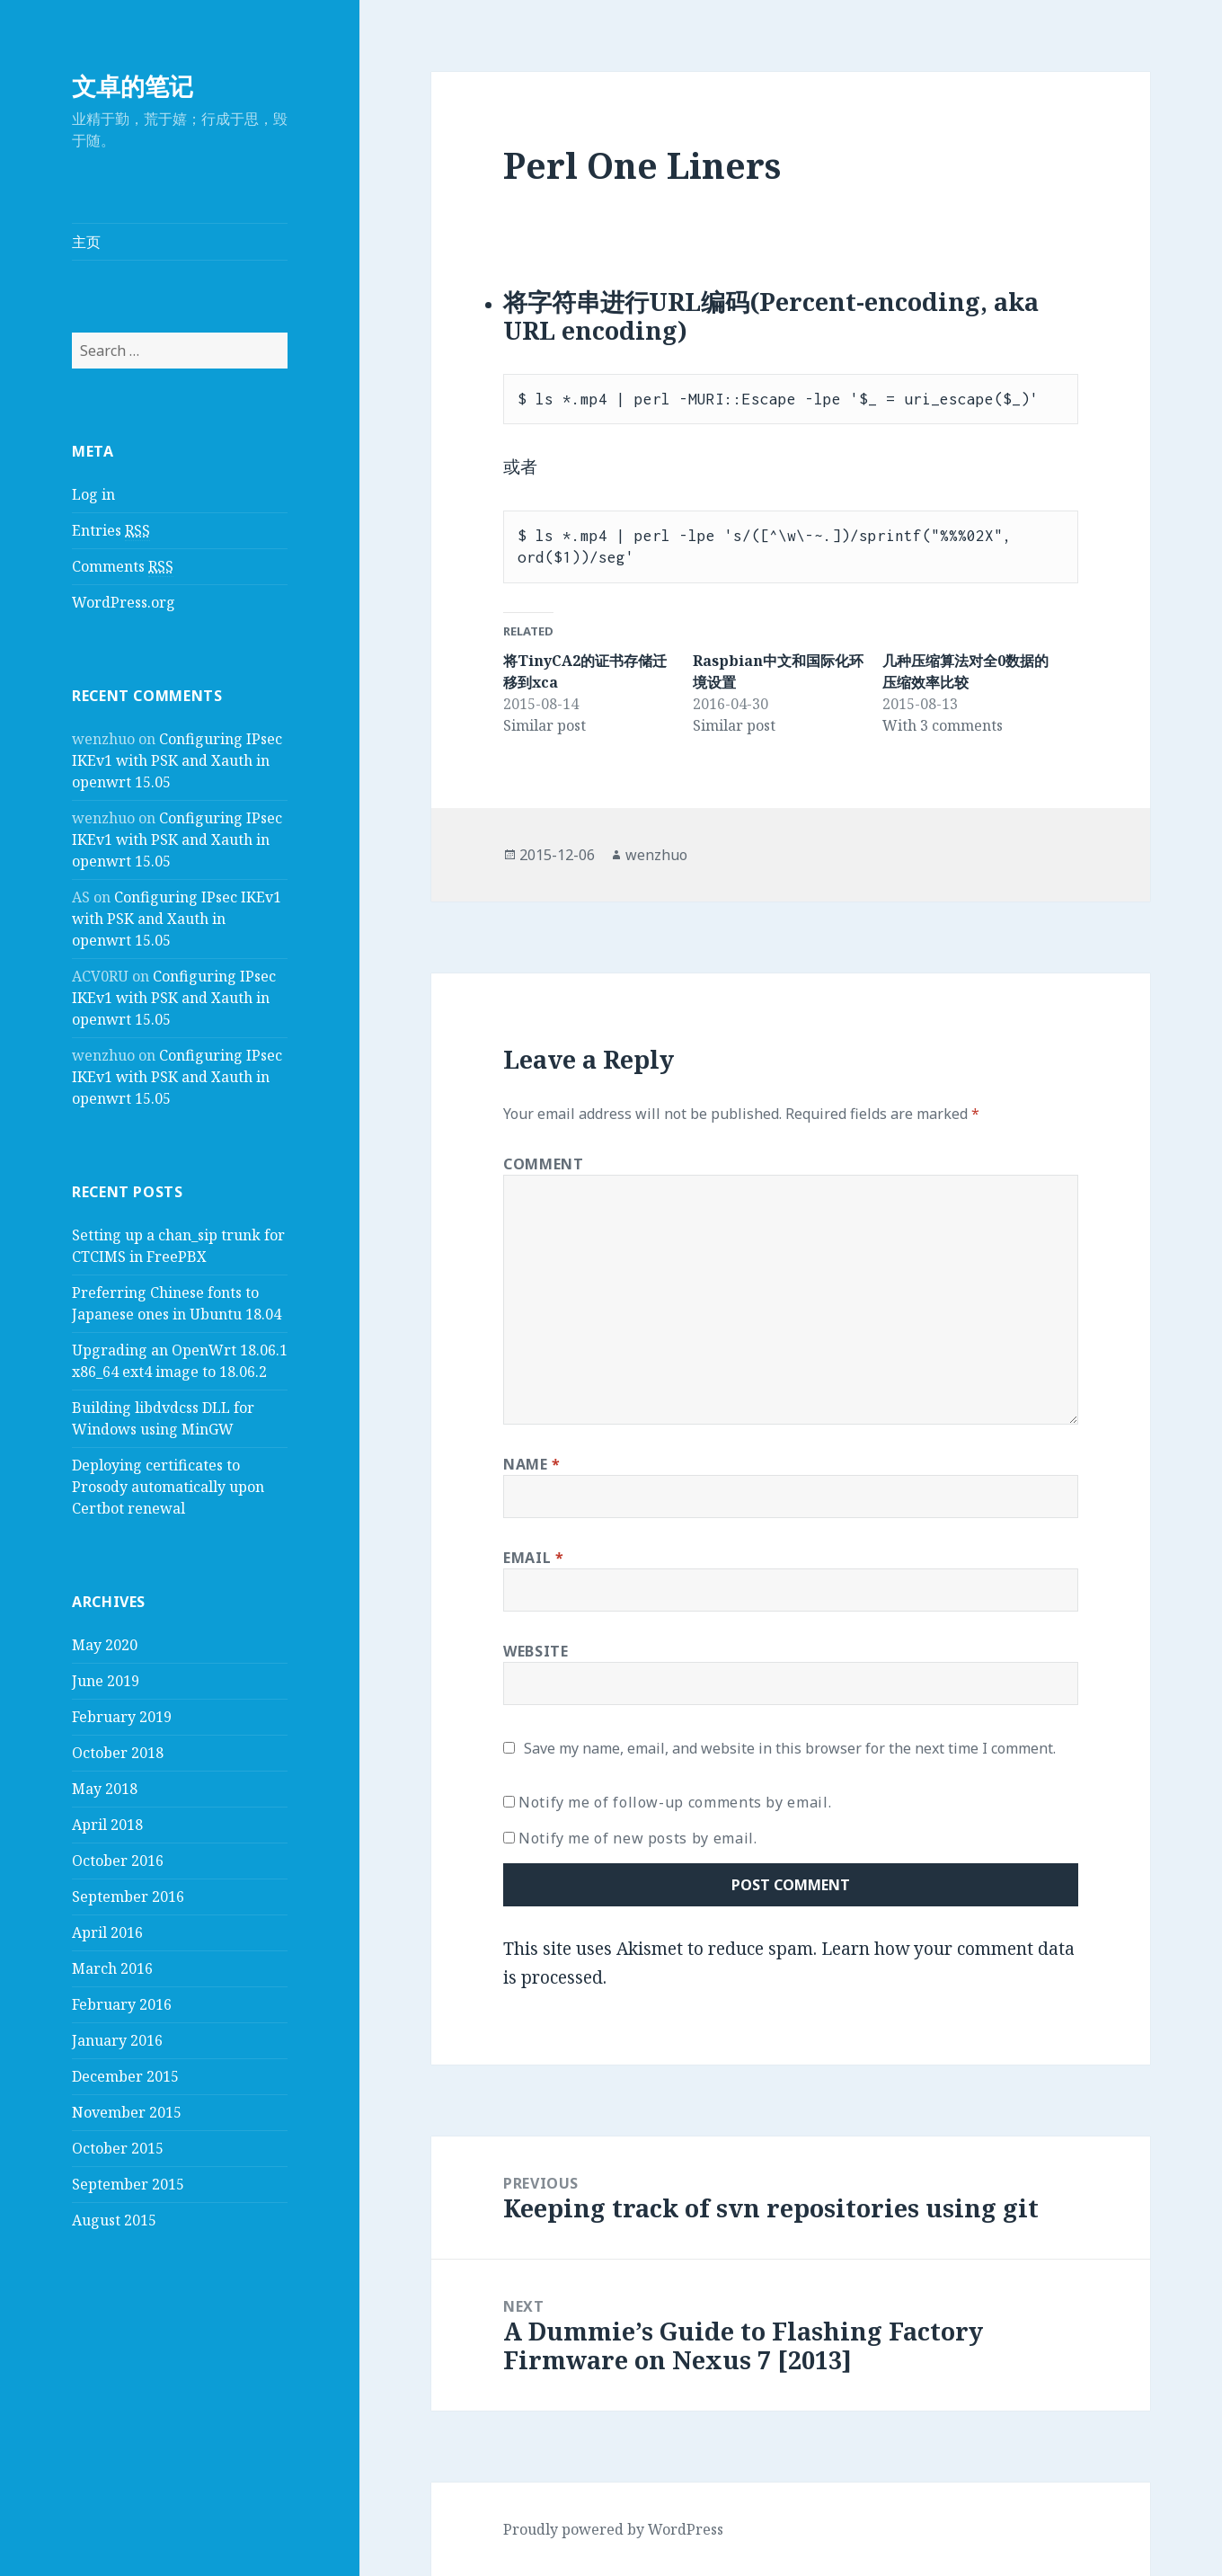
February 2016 (122, 2004)
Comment (543, 1164)
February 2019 (122, 1717)
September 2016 (128, 1896)
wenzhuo (656, 855)
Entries (111, 530)
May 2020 (104, 1645)
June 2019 (105, 1681)
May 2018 (104, 1789)
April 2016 (107, 1932)
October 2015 (118, 2148)
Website (535, 1651)
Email (533, 1558)
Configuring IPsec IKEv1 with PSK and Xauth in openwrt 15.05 (177, 760)
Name (532, 1464)
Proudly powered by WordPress (613, 2529)
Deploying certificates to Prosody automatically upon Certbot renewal (168, 1486)
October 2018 (118, 1753)
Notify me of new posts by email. (637, 1838)
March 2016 (112, 1968)
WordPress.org (123, 602)
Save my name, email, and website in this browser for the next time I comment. (790, 1748)
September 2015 (128, 2184)
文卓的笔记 (132, 85)
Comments (122, 566)
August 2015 (114, 2220)
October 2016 (118, 1860)
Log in (93, 494)
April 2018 (107, 1824)
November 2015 (127, 2112)
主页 (86, 242)
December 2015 (125, 2076)
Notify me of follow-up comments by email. (674, 1802)
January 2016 (117, 2040)
